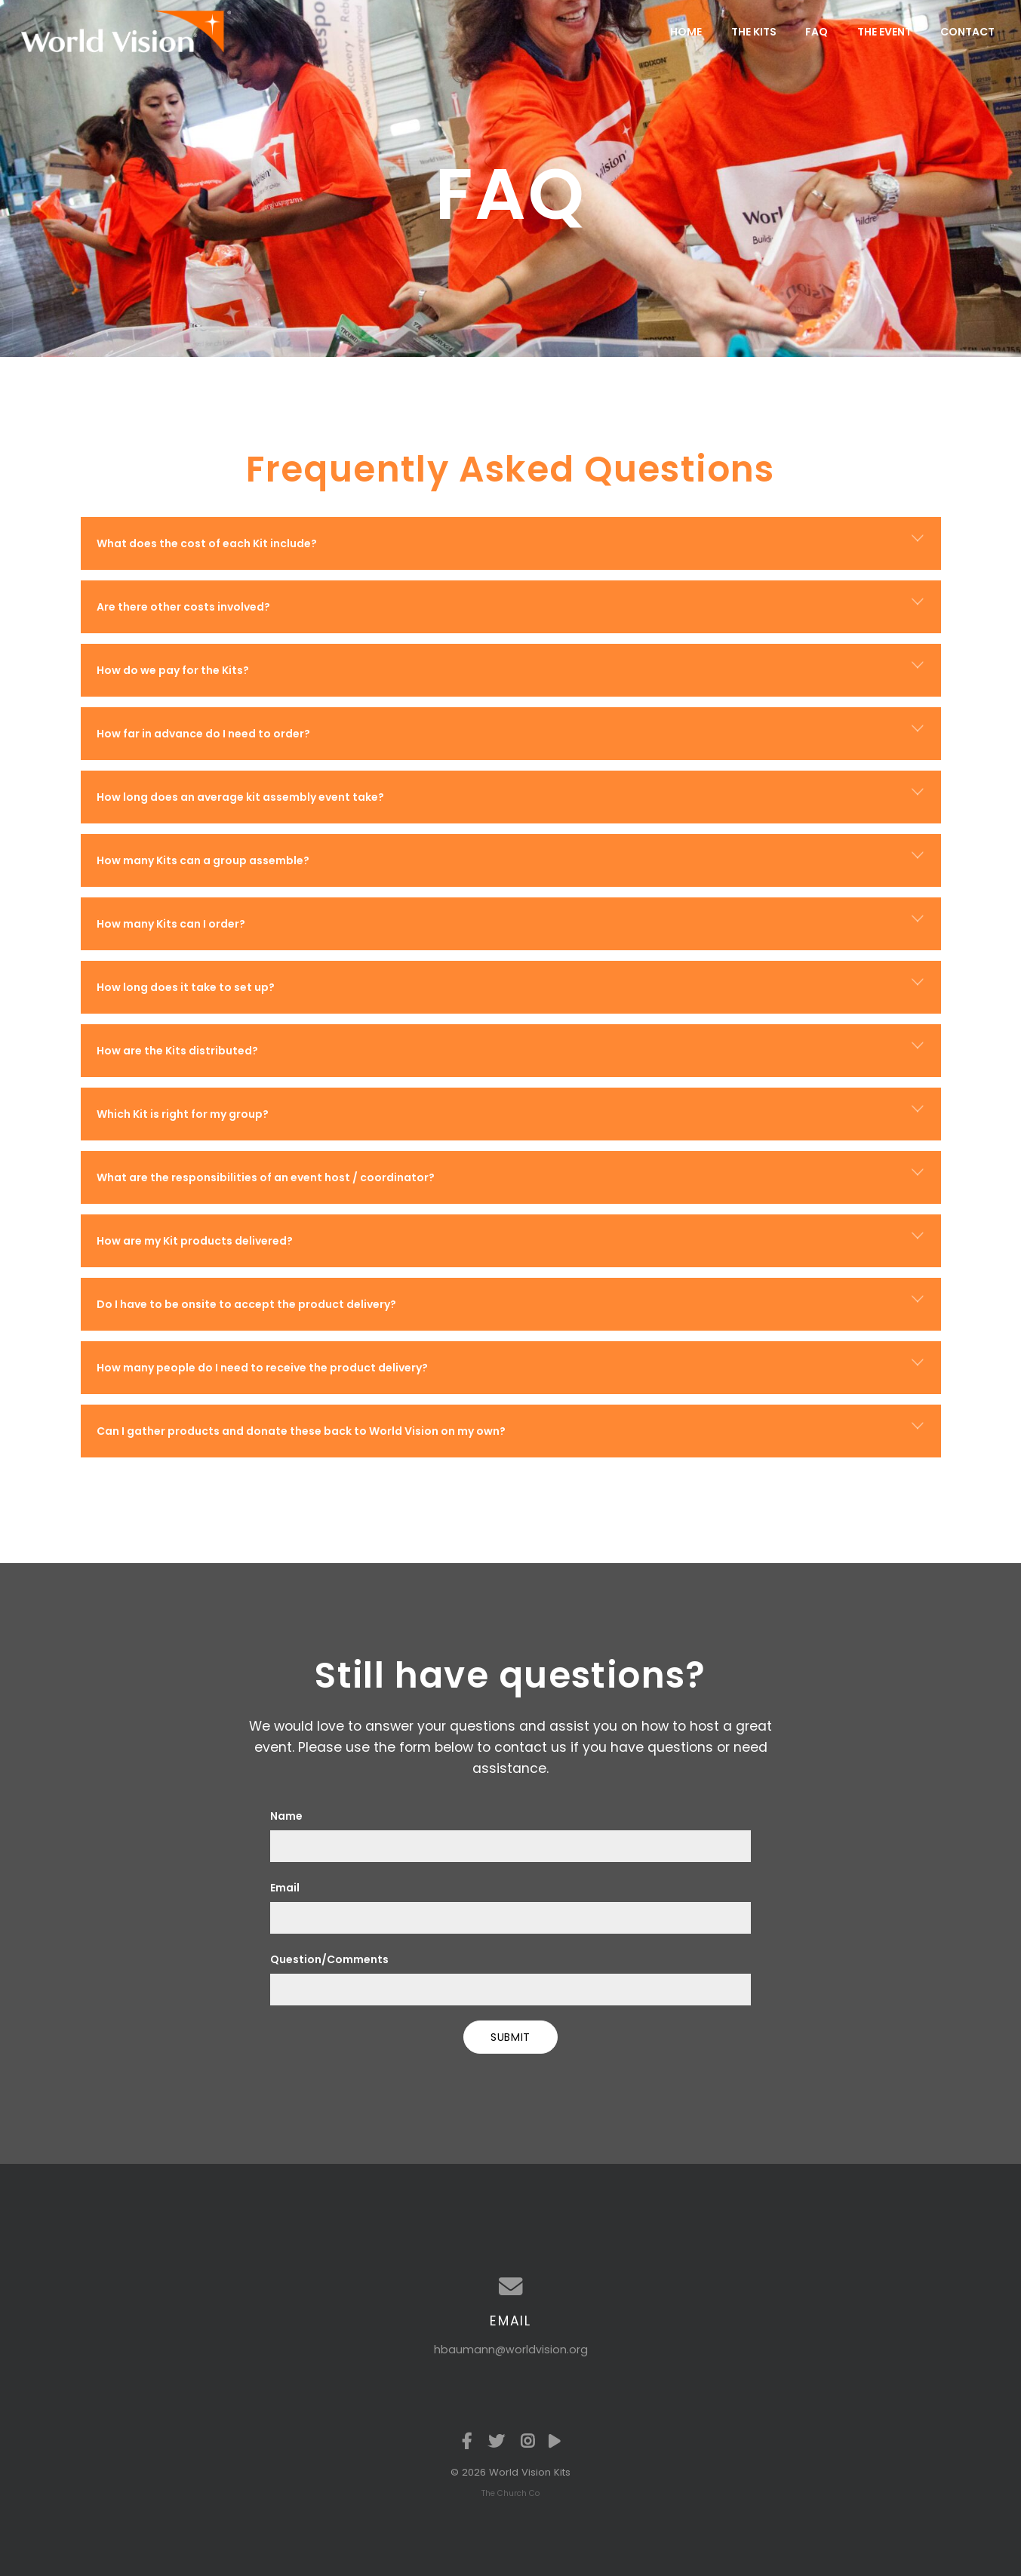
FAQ (816, 31)
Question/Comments (329, 1959)
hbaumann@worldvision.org (511, 2349)
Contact (967, 31)
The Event (884, 31)
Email (285, 1887)
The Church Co (510, 2493)
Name (286, 1816)
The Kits (754, 31)
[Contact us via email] (510, 2287)
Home (686, 31)
